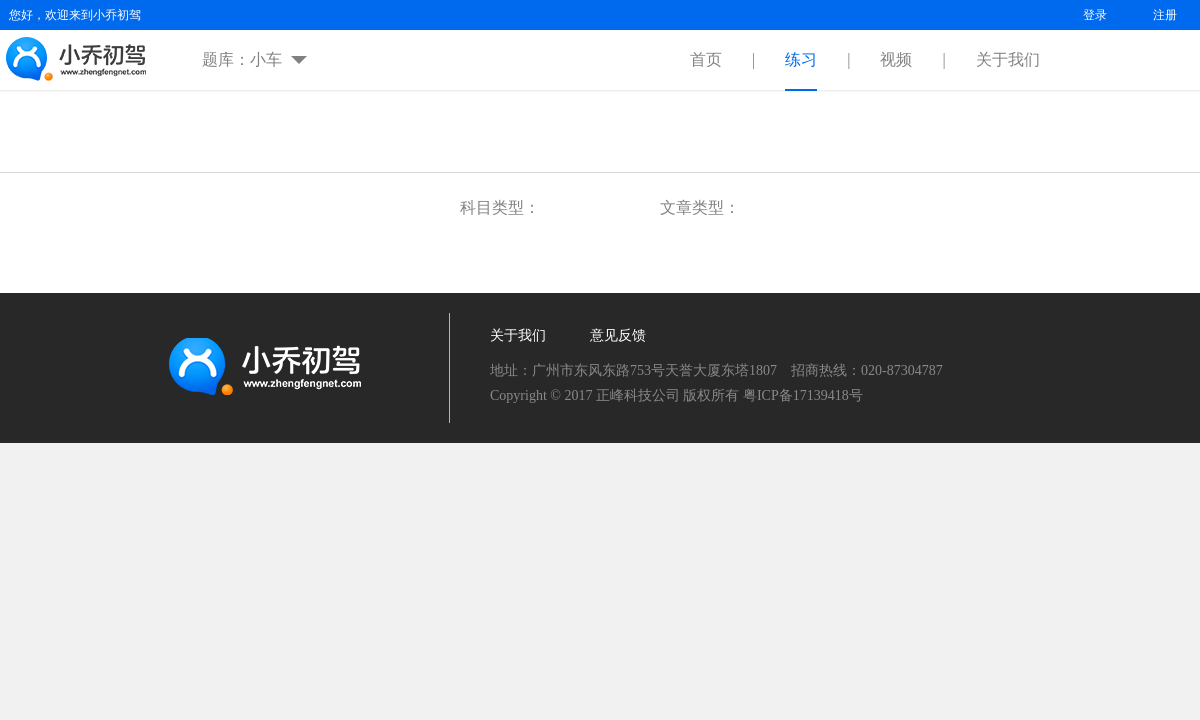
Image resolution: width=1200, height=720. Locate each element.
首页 (706, 59)
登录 (1095, 15)
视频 (896, 59)
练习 (801, 59)
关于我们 (1008, 59)
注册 (1165, 15)
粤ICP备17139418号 (803, 395)
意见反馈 (618, 335)
